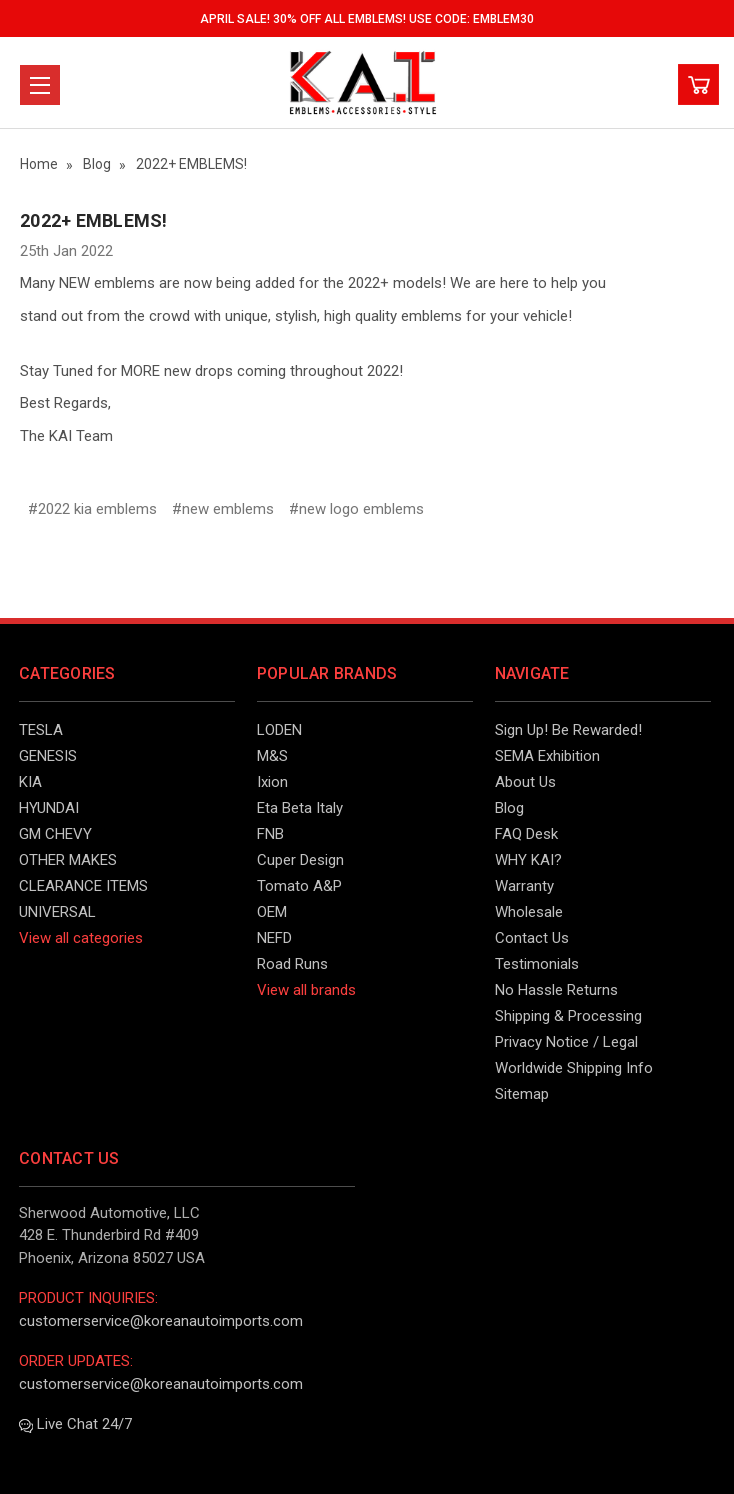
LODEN (279, 730)
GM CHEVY (55, 834)
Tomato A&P (299, 886)
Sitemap (522, 1094)
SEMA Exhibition (547, 756)
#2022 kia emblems (92, 509)
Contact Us (532, 938)
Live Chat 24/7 (75, 1424)
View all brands (306, 990)
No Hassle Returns (556, 990)
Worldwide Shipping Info (574, 1068)
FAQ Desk (526, 834)
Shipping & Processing (568, 1016)
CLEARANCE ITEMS (83, 886)
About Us (525, 782)
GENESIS (48, 756)
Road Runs (292, 964)
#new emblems (223, 509)
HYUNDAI (49, 808)
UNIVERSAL (57, 912)
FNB (270, 834)
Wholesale (529, 912)
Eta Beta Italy (300, 808)
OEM (272, 912)
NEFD (274, 938)
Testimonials (537, 964)
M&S (272, 756)
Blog (509, 808)
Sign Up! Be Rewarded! (568, 730)
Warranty (524, 886)
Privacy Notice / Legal (566, 1042)
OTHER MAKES (68, 860)
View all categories (81, 938)
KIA (30, 782)
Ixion (272, 782)
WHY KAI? (528, 860)
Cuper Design (300, 860)
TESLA (41, 730)
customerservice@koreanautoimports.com (161, 1321)
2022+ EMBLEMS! (94, 220)
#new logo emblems (356, 509)
